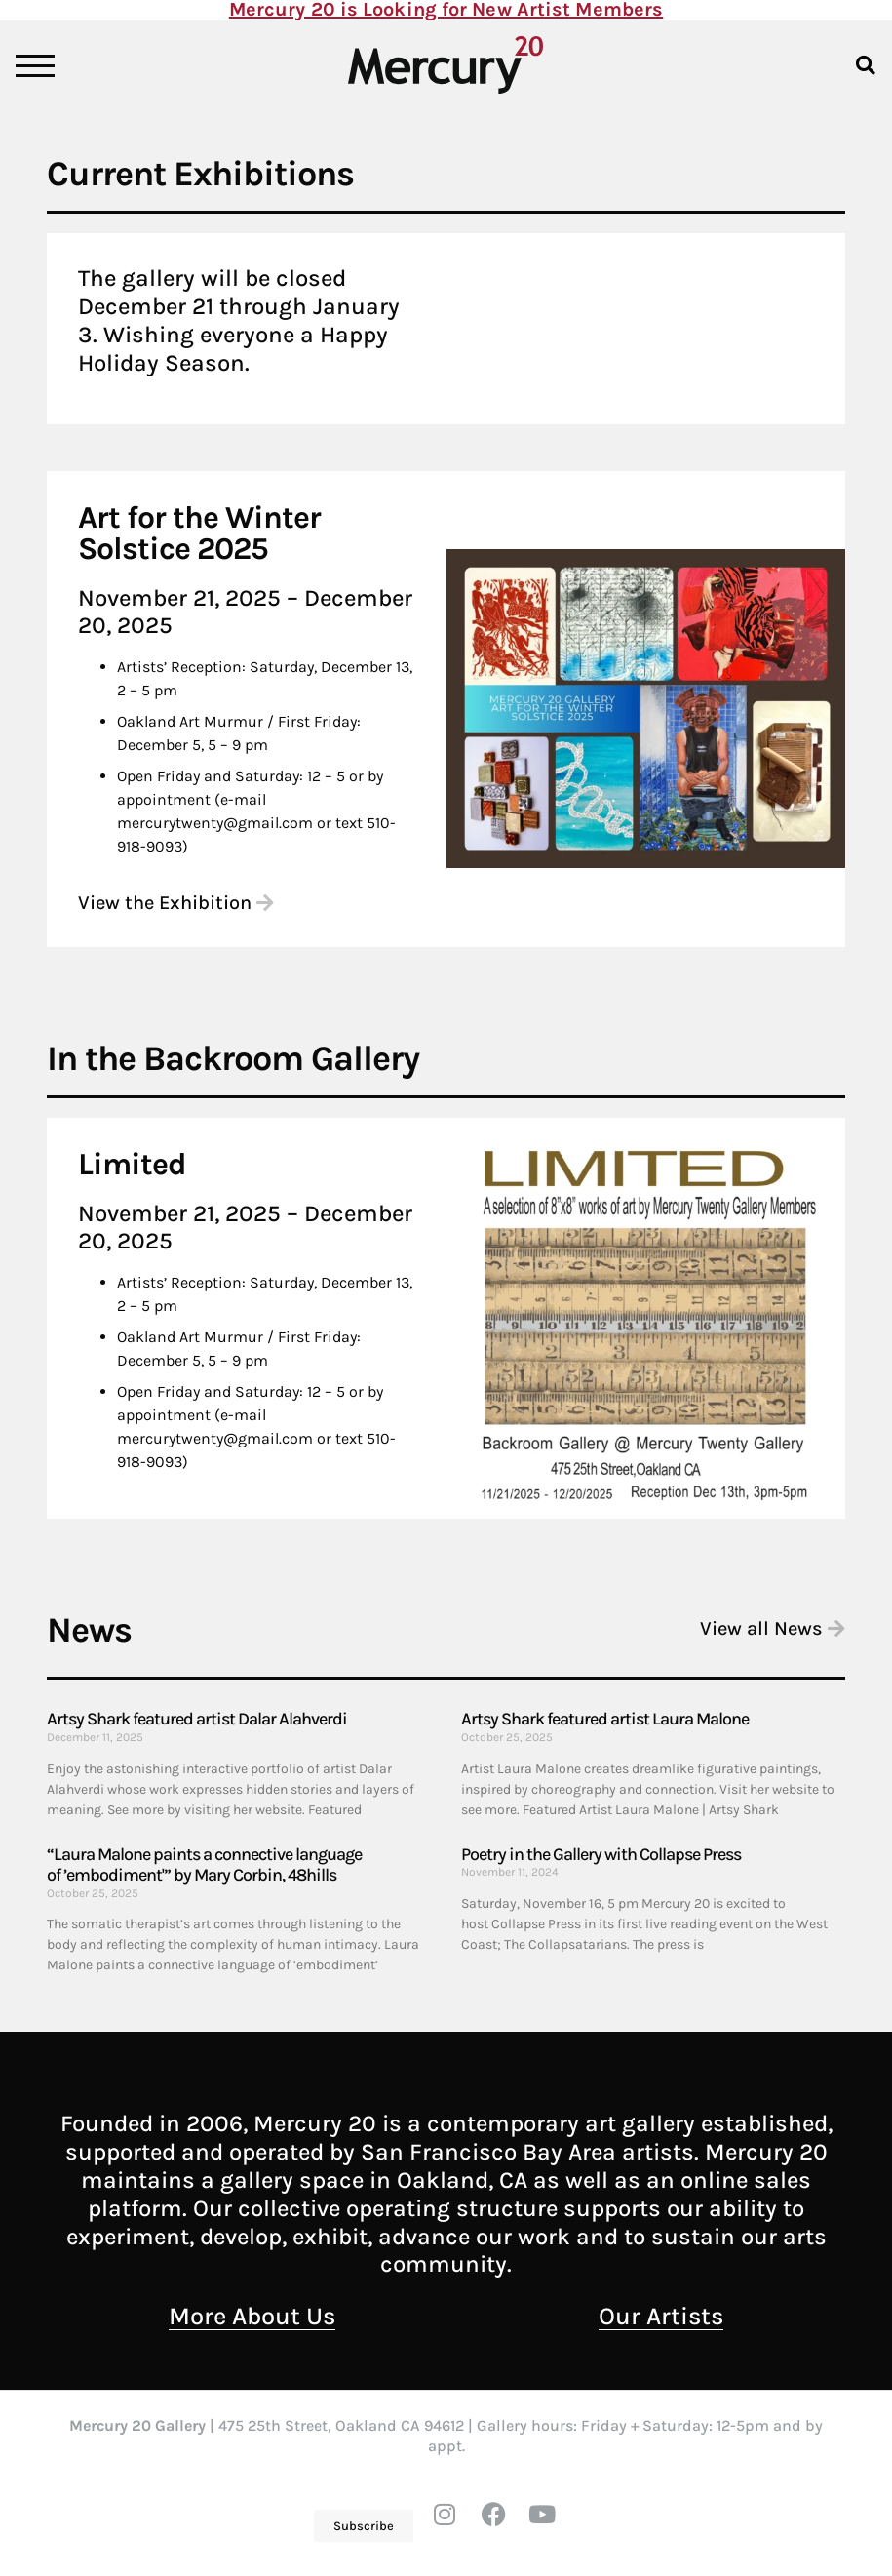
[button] (866, 65)
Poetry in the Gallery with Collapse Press (601, 1854)
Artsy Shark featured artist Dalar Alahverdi (197, 1718)
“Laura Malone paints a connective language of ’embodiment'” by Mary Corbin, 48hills (204, 1864)
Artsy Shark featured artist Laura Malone (605, 1718)
